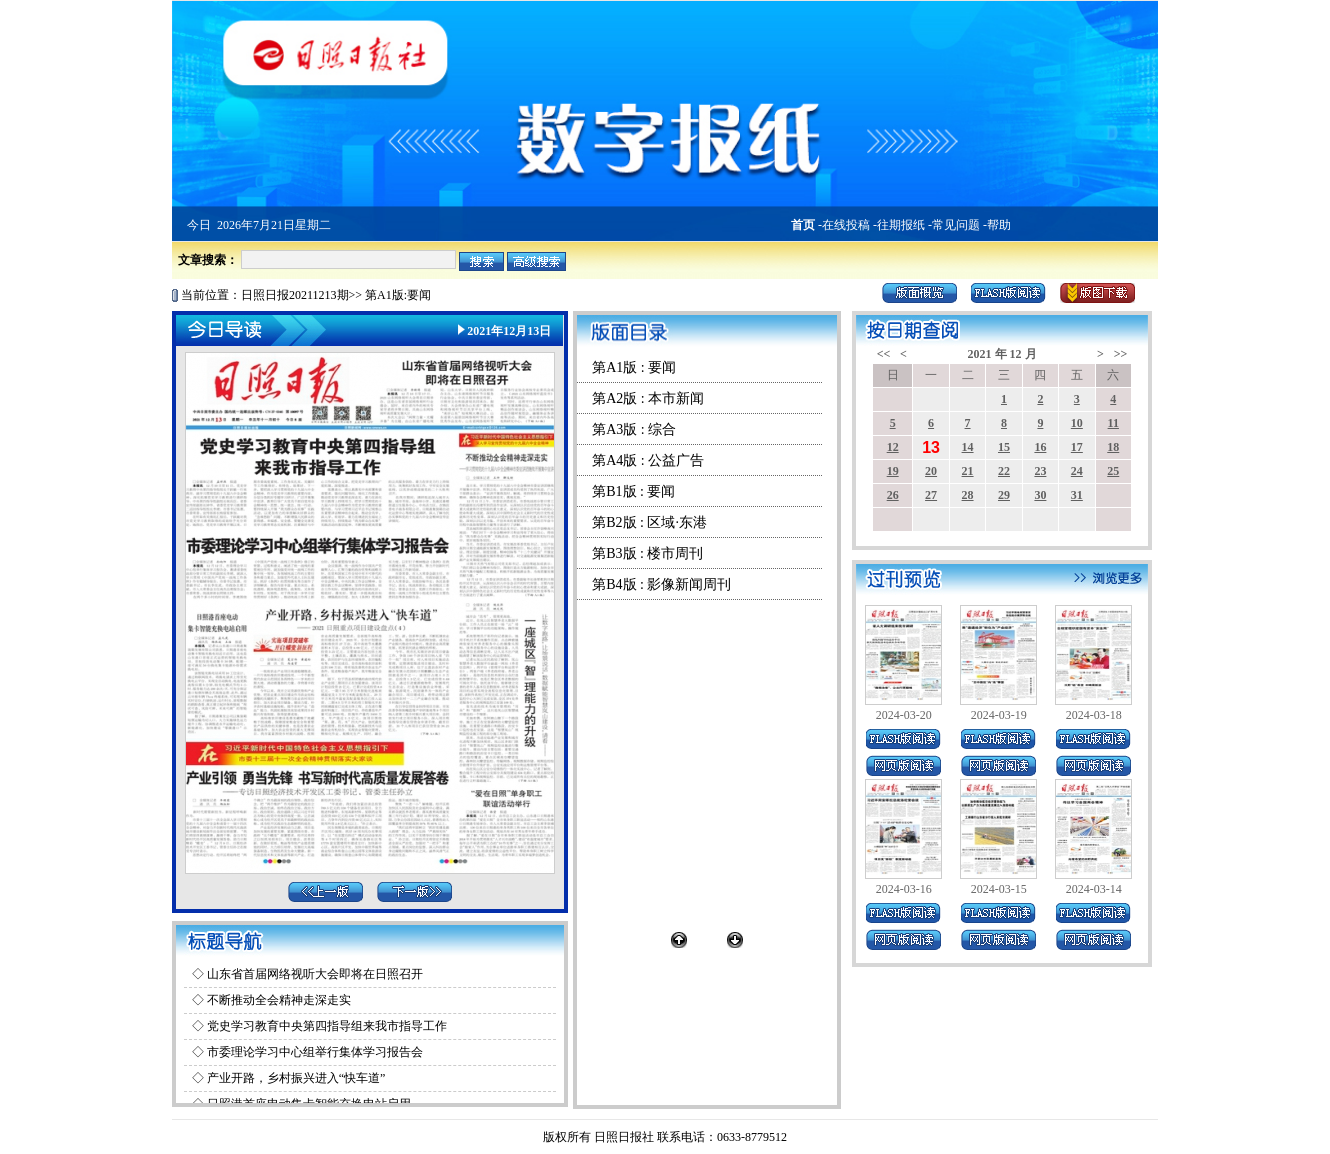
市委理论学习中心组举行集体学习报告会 (315, 1052)
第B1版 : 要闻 (633, 491)
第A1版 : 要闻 (634, 367)
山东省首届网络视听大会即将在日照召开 (315, 974)
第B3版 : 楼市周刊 (647, 553)
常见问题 (956, 225)
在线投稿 (846, 225)
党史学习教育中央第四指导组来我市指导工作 (327, 1026)
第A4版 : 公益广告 (648, 460)
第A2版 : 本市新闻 (648, 398)
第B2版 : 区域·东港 (649, 522)
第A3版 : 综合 (634, 429)
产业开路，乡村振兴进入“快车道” (296, 1078)
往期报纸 (901, 225)
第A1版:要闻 (398, 295)
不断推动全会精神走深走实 (279, 1000)
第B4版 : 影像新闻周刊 (661, 584)
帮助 (999, 225)
